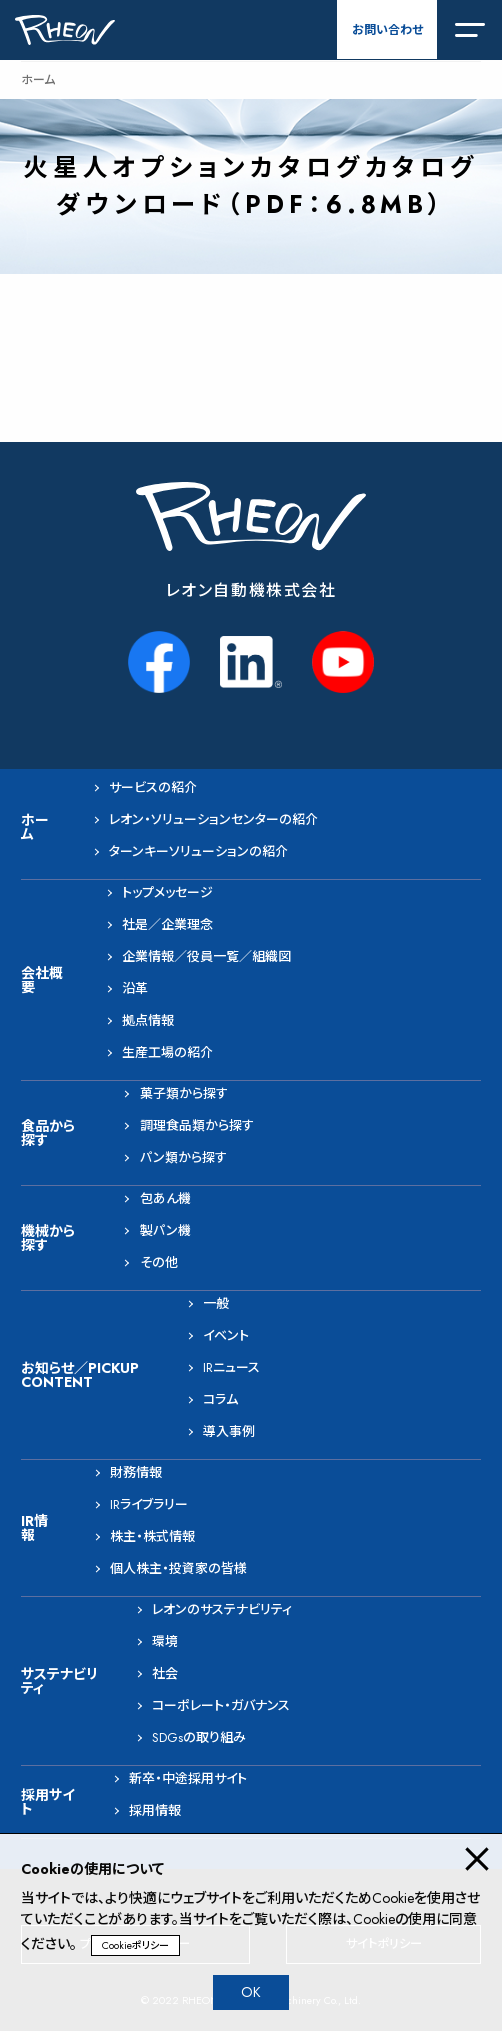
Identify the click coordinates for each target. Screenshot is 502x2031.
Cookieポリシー (135, 1945)
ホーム (38, 80)
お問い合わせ (387, 30)
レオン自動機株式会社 (251, 590)
